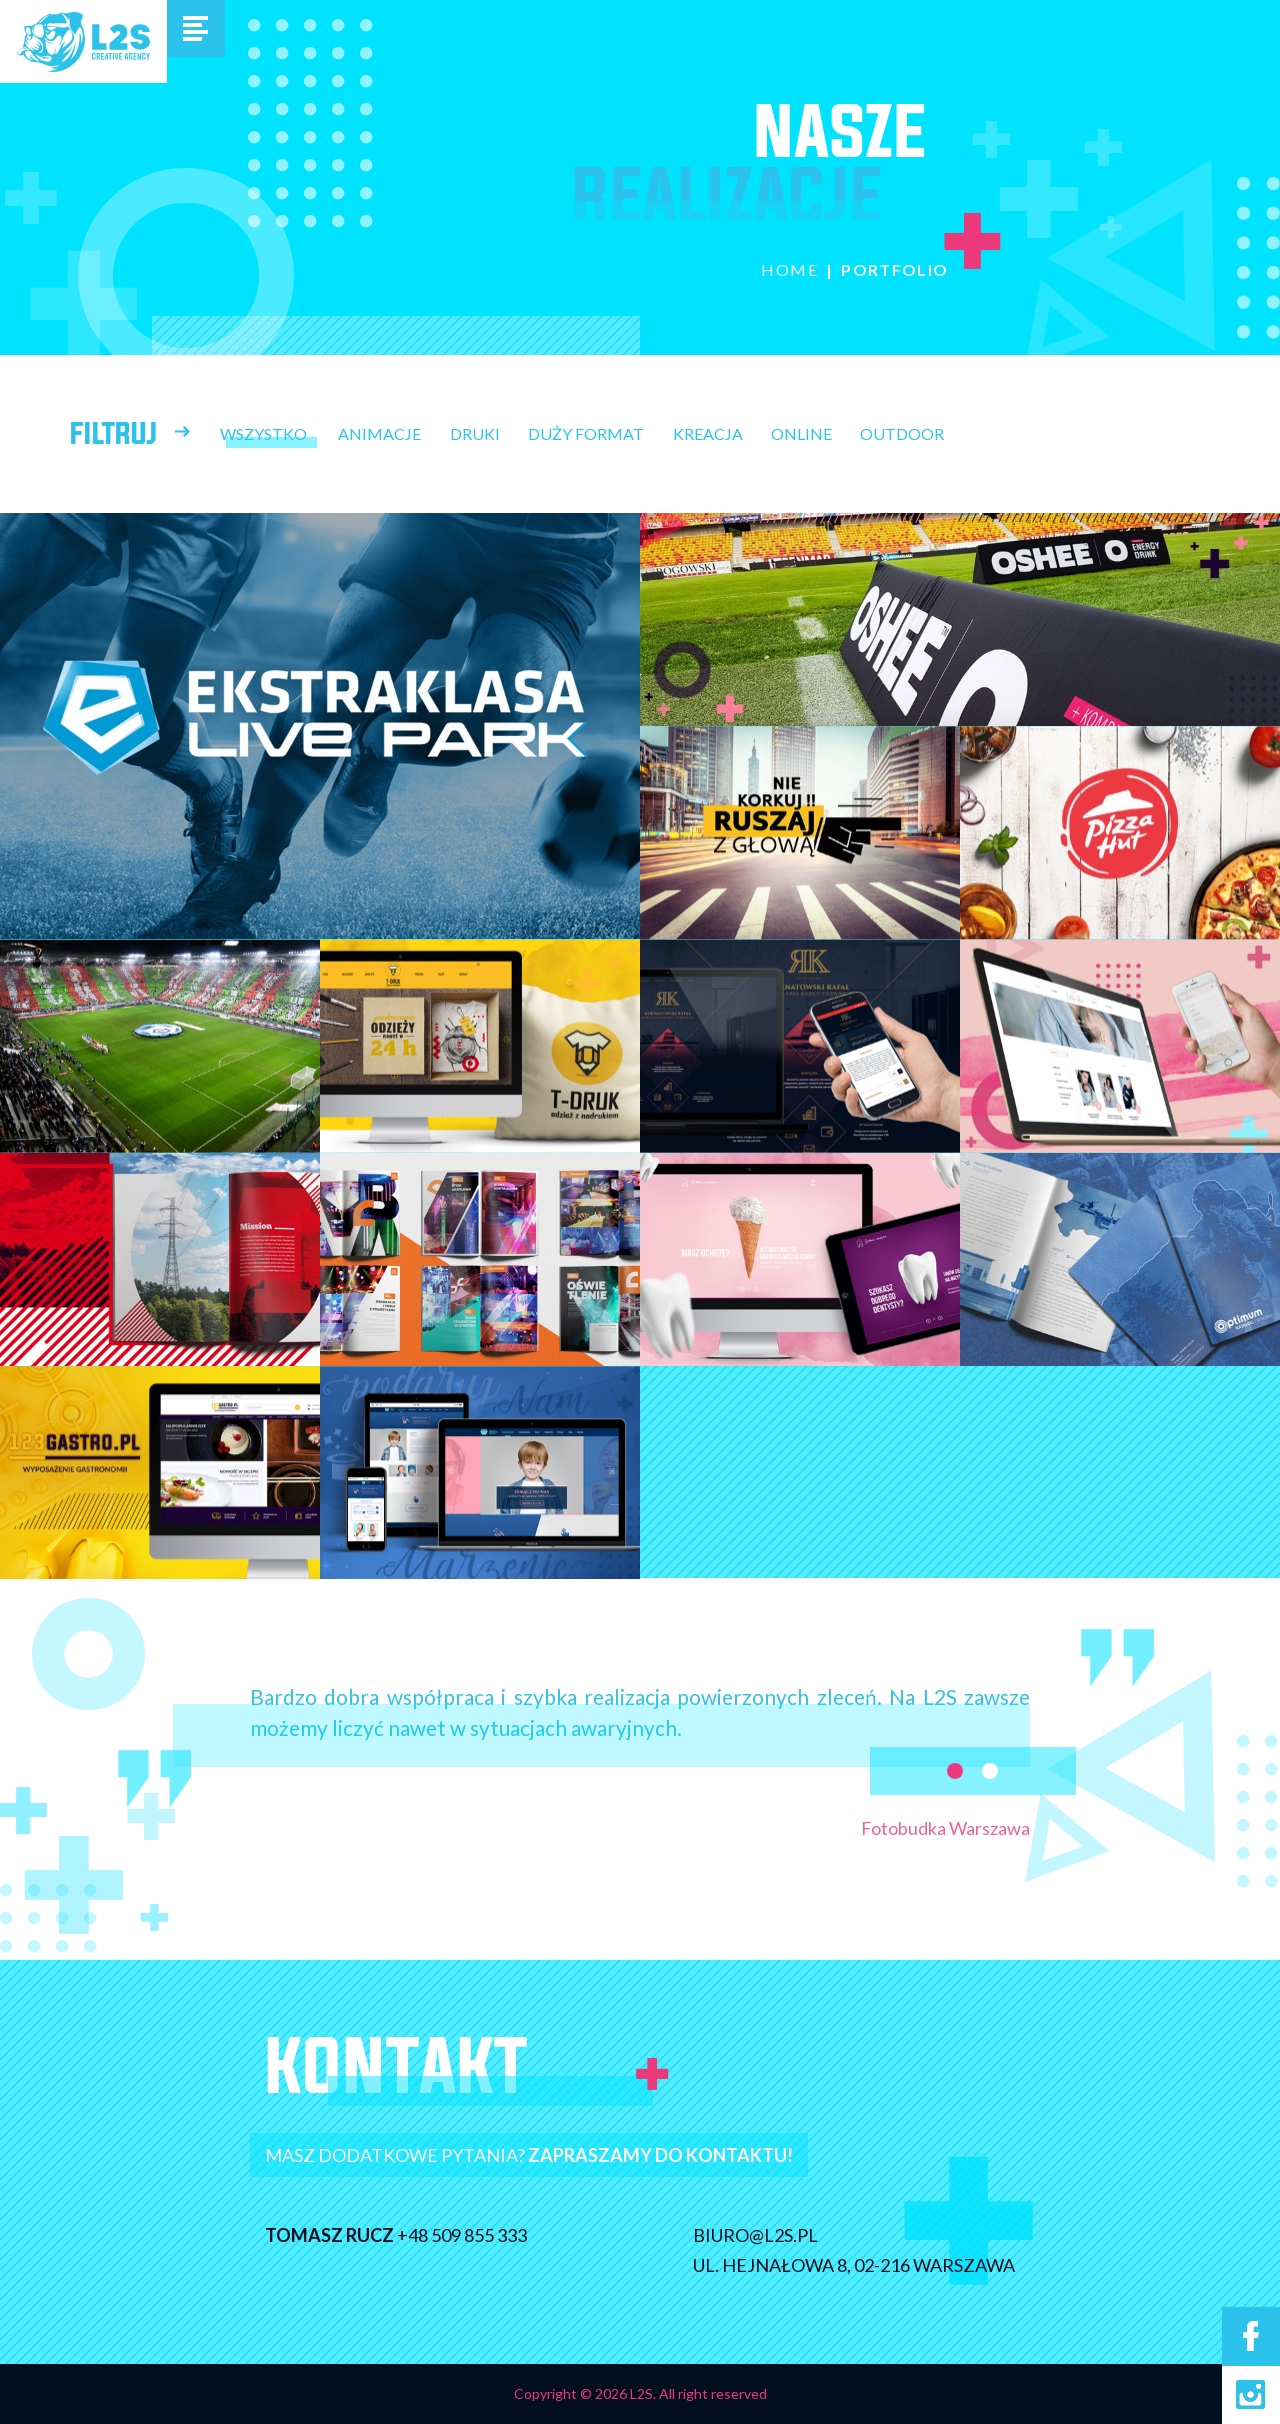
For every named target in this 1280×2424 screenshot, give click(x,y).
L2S (83, 41)
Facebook (1251, 2336)
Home (789, 269)
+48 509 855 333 (446, 2235)
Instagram (1251, 2395)
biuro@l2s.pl (771, 2235)
